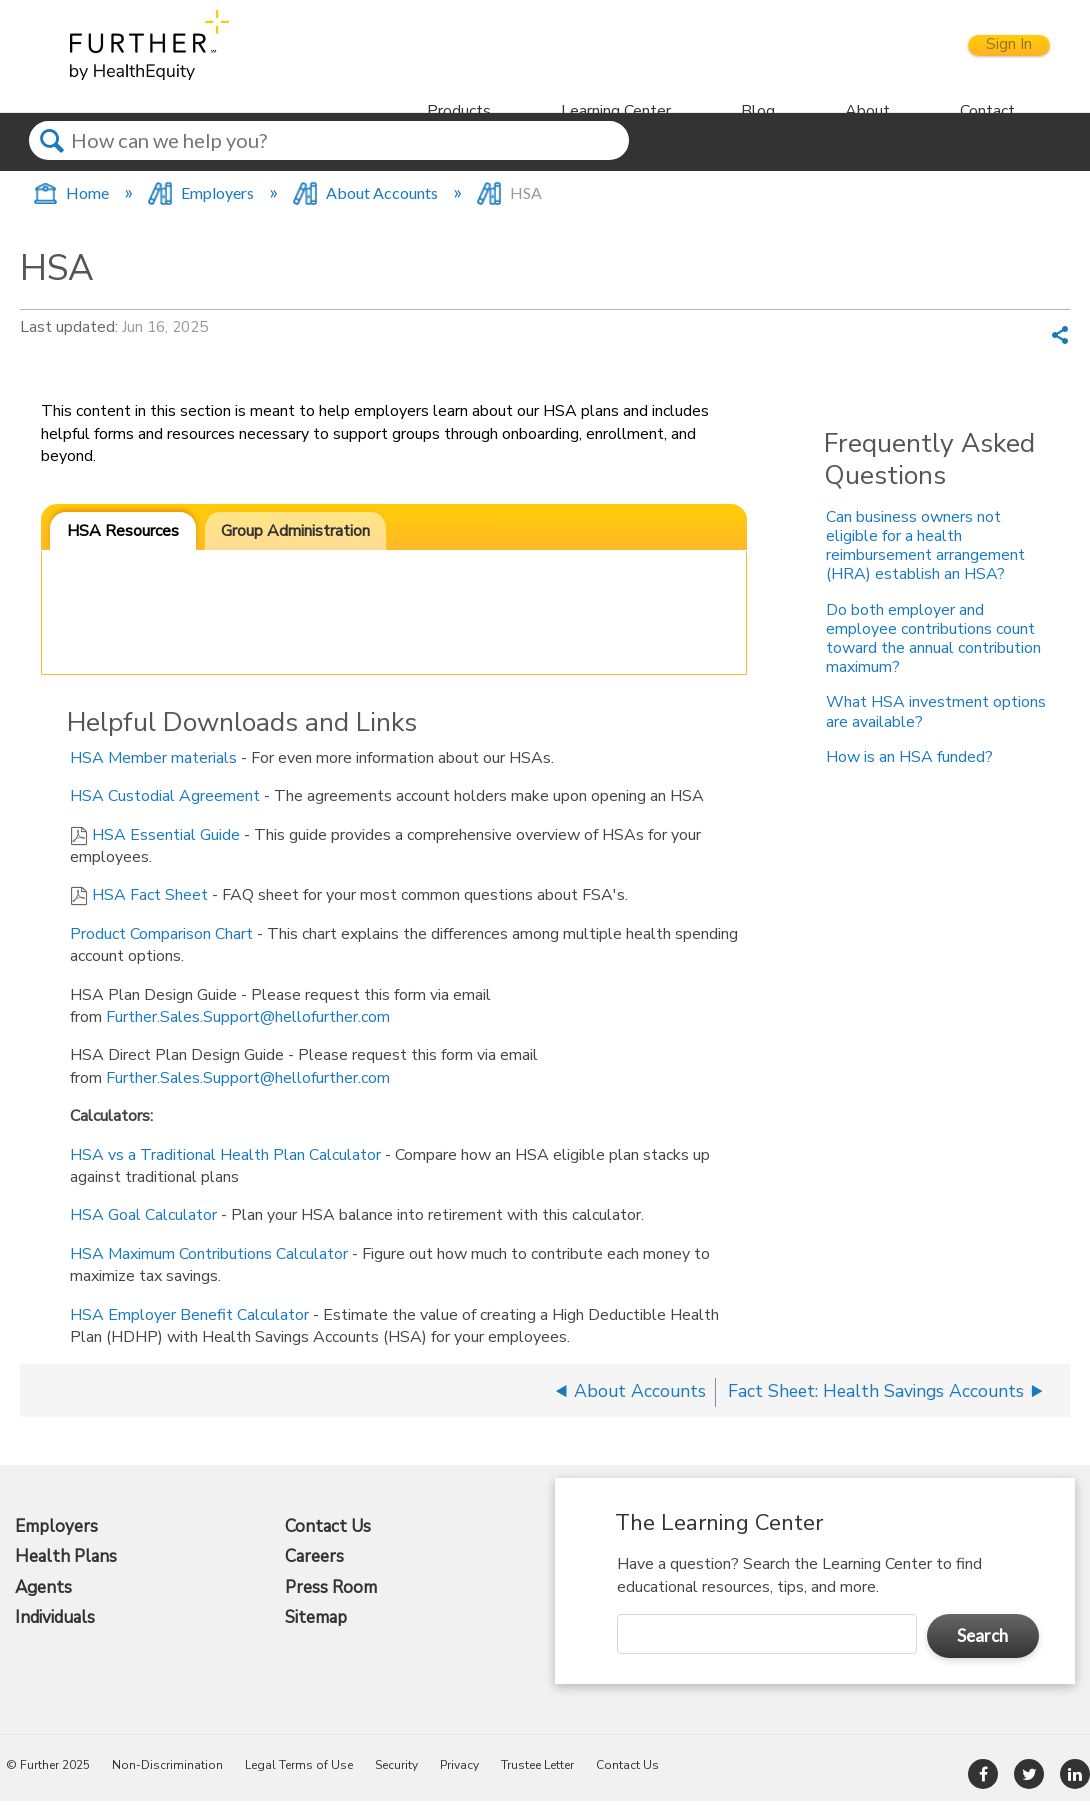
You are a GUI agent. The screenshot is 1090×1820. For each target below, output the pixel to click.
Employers (202, 211)
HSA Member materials (153, 776)
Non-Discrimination (167, 1784)
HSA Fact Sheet (150, 914)
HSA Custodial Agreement (165, 815)
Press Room (331, 1606)
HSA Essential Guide (166, 853)
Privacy (459, 1784)
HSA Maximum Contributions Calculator (209, 1272)
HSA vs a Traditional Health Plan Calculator (225, 1173)
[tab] (123, 550)
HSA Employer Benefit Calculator (189, 1333)
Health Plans (66, 1576)
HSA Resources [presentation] (123, 549)
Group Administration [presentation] (295, 549)
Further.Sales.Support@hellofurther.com (248, 1036)
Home (72, 211)
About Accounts (367, 211)
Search (51, 176)
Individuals (55, 1637)
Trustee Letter (537, 1784)
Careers (314, 1576)
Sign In (989, 54)
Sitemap (316, 1637)
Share (1060, 356)
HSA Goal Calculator (143, 1234)
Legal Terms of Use (299, 1784)
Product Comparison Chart (161, 952)
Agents (43, 1606)
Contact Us (328, 1545)
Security (396, 1784)
